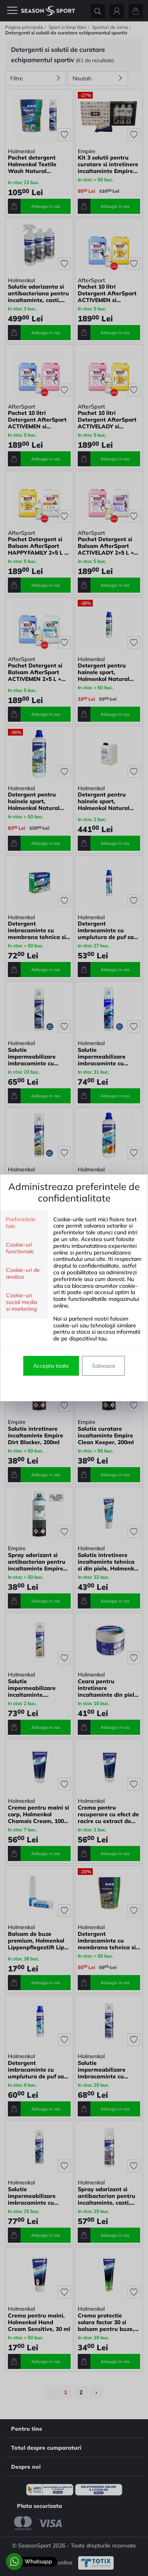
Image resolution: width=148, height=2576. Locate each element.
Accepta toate (51, 1365)
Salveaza (103, 1365)
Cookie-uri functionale (20, 1248)
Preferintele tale (21, 1223)
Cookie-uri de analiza (23, 1273)
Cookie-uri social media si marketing (21, 1302)
